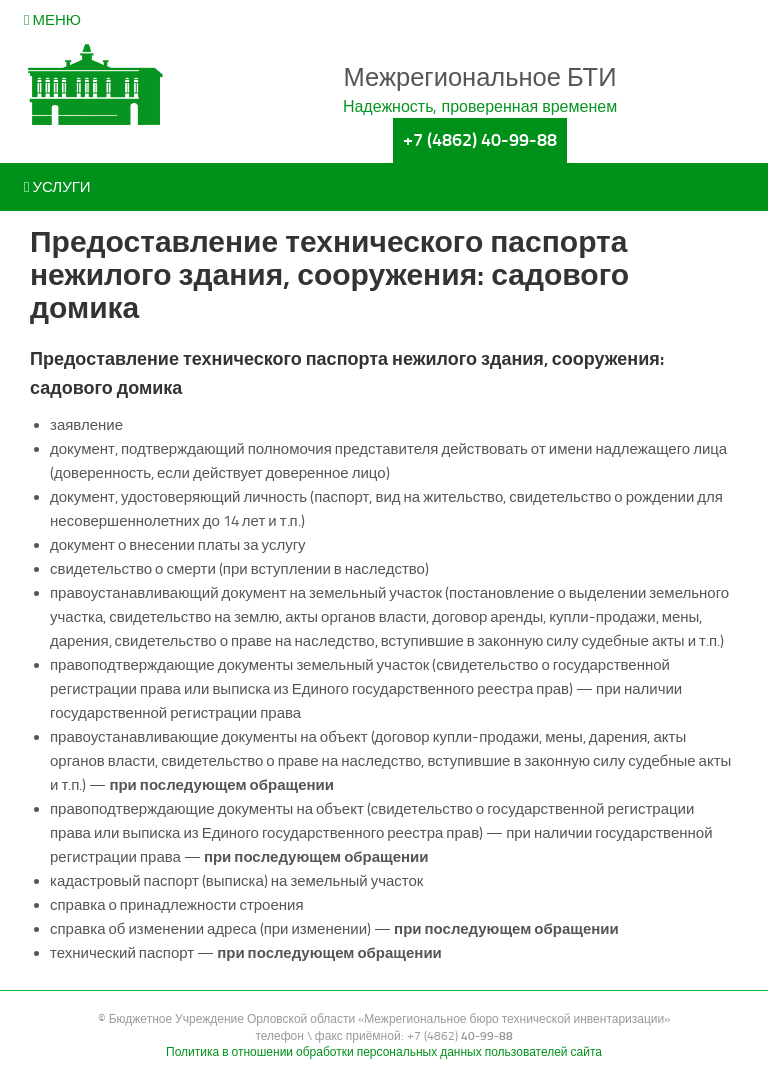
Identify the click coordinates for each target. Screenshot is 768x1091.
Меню (52, 20)
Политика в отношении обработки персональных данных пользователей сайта (384, 1052)
